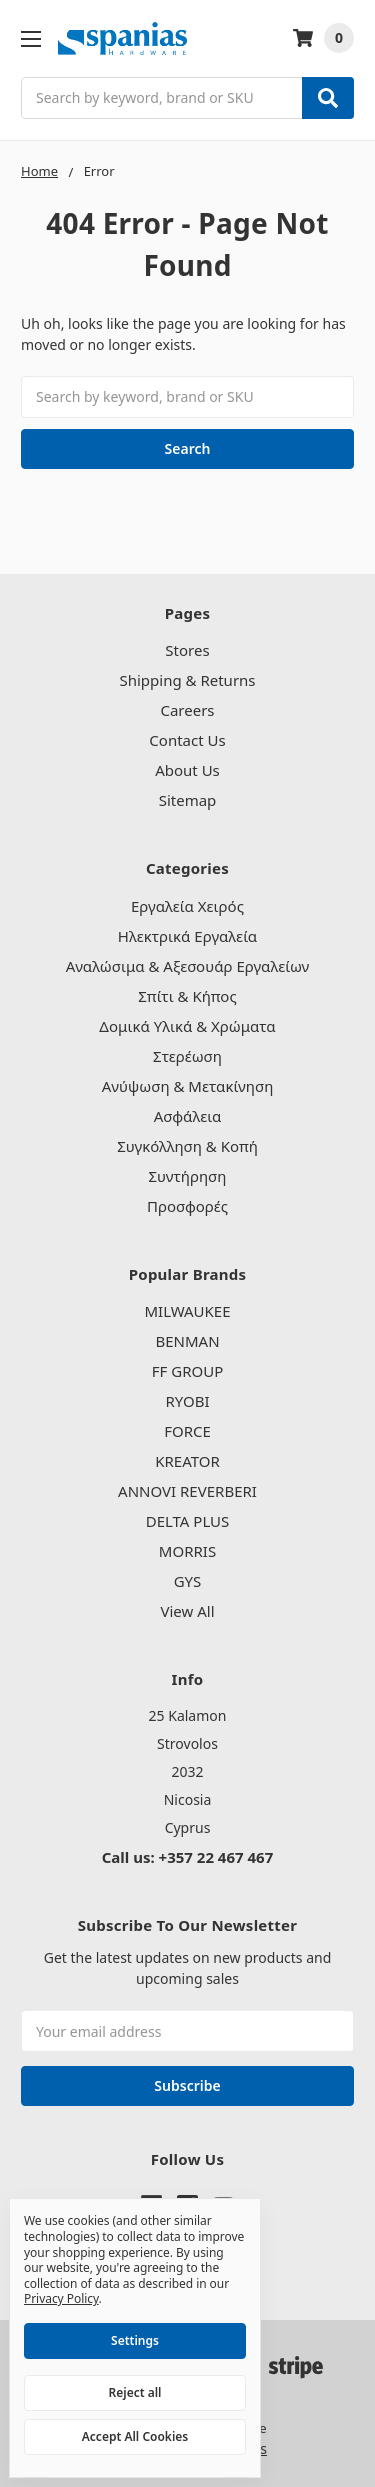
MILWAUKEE (187, 1311)
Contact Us (187, 740)
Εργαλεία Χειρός (187, 906)
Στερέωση (187, 1056)
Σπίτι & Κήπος (187, 996)
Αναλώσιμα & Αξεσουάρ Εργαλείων (188, 966)
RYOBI (187, 1401)
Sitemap (188, 800)
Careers (187, 710)
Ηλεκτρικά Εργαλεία (187, 936)
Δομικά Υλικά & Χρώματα (187, 1026)
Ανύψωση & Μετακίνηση (188, 1086)
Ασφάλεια (188, 1116)
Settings (135, 2340)
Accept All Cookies (135, 2436)
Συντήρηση (188, 1176)
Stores (187, 650)
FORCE (187, 1431)
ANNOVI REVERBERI (187, 1491)
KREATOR (187, 1461)
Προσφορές (187, 1206)
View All (187, 1611)
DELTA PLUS (188, 1521)
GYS (188, 1581)
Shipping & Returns (187, 680)
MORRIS (187, 1551)
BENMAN (187, 1341)
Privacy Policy (61, 2298)
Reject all (135, 2392)
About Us (187, 770)
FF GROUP (187, 1371)
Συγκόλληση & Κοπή (187, 1146)
